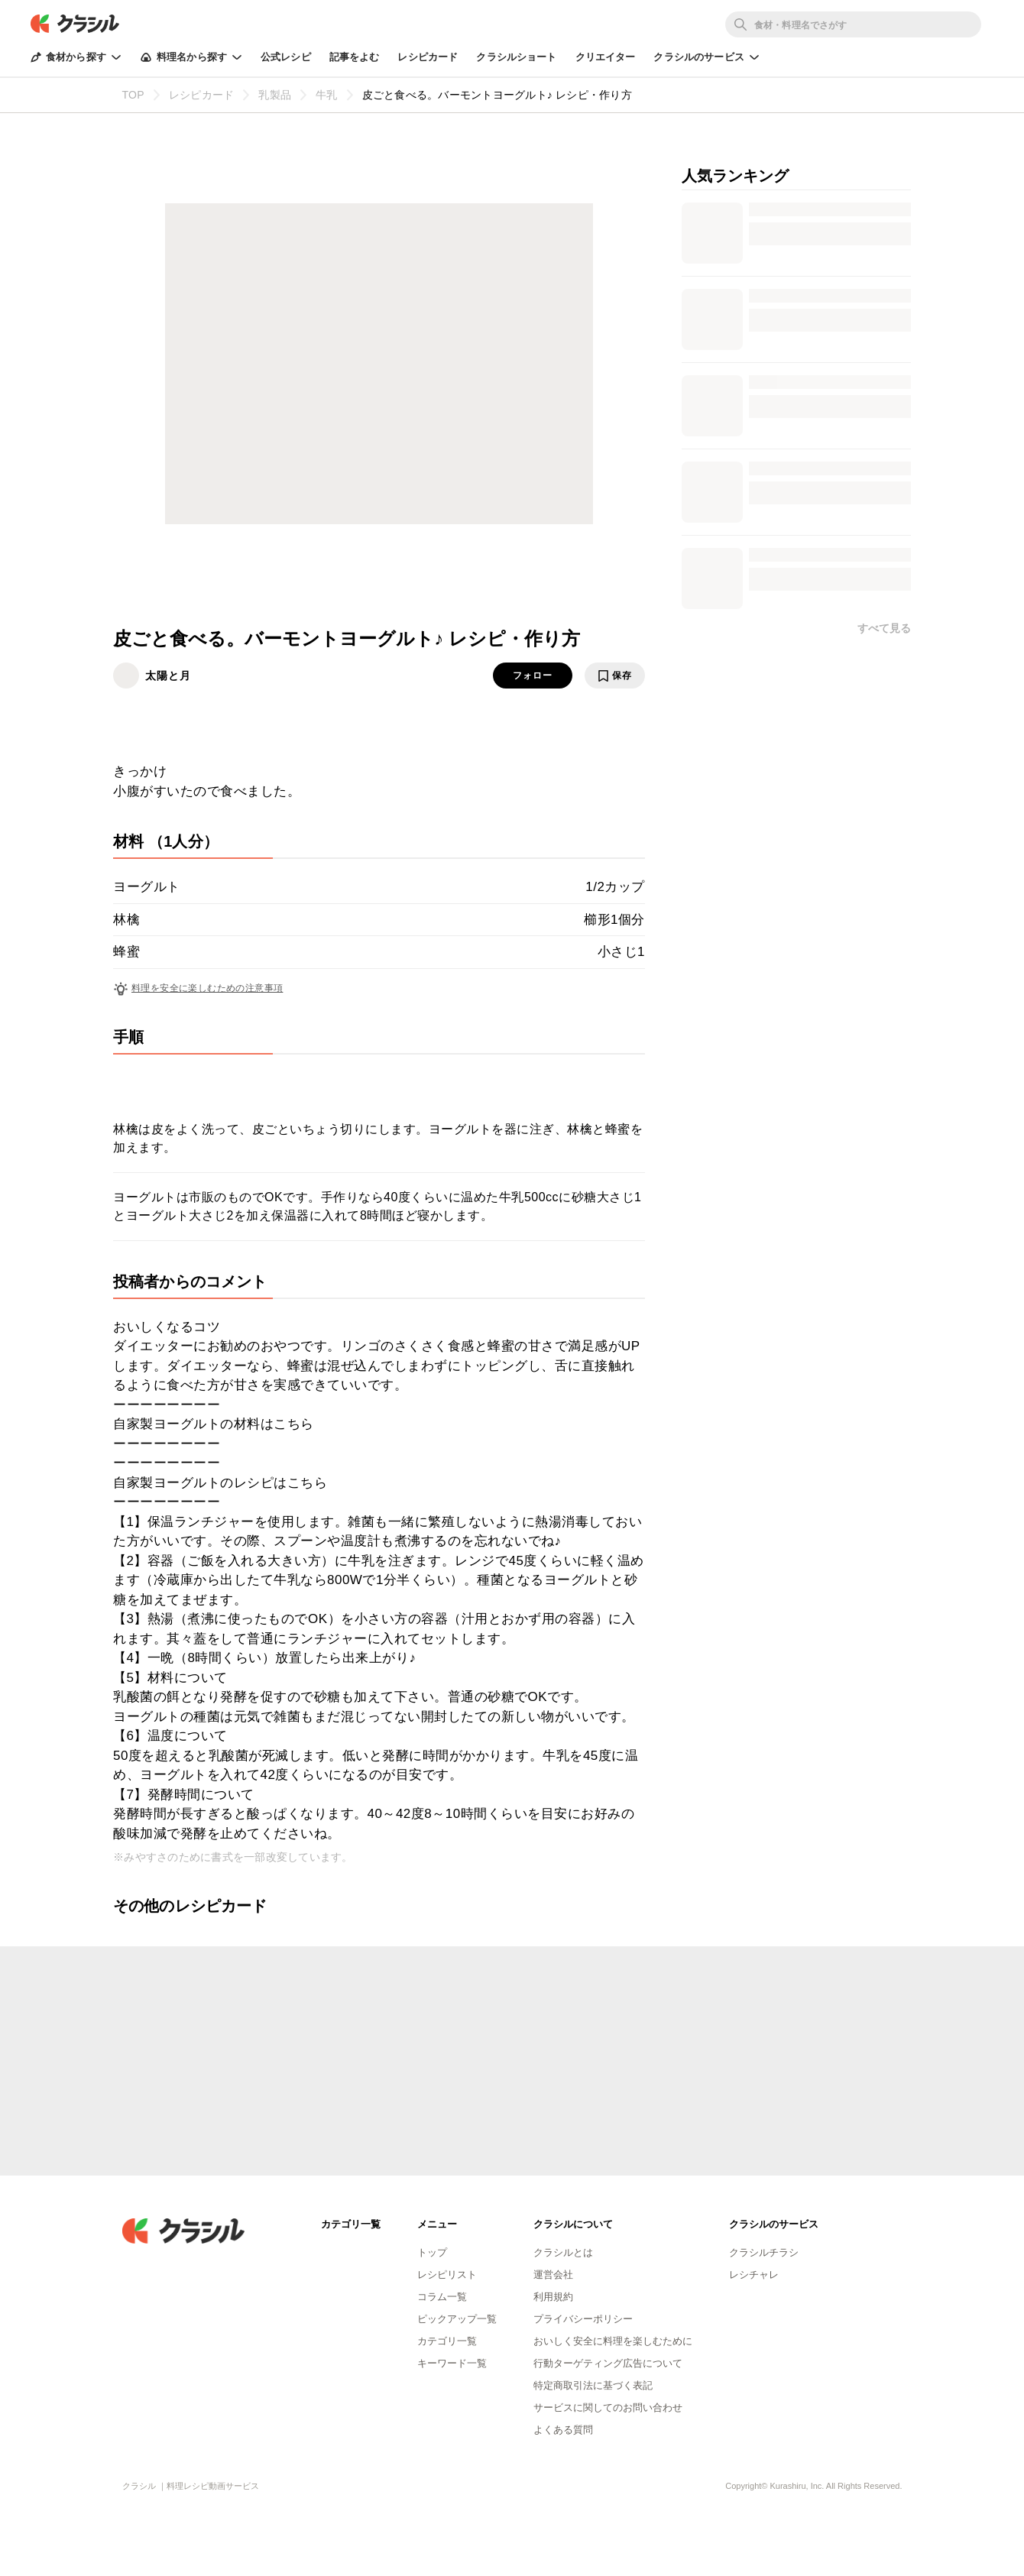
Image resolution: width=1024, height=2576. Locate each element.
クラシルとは (563, 2252)
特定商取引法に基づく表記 (593, 2385)
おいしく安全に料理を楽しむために (612, 2341)
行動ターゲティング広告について (607, 2363)
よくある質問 (563, 2429)
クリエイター (605, 57)
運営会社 (553, 2274)
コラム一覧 (442, 2296)
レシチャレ (754, 2274)
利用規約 (553, 2296)
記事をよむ (354, 57)
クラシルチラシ (764, 2252)
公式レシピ (286, 57)
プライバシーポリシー (583, 2319)
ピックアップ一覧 (457, 2319)
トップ (432, 2252)
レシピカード (427, 57)
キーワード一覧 (452, 2363)
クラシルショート (516, 57)
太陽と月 (168, 675)
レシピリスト (447, 2274)
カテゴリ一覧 (447, 2341)
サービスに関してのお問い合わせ (607, 2407)
